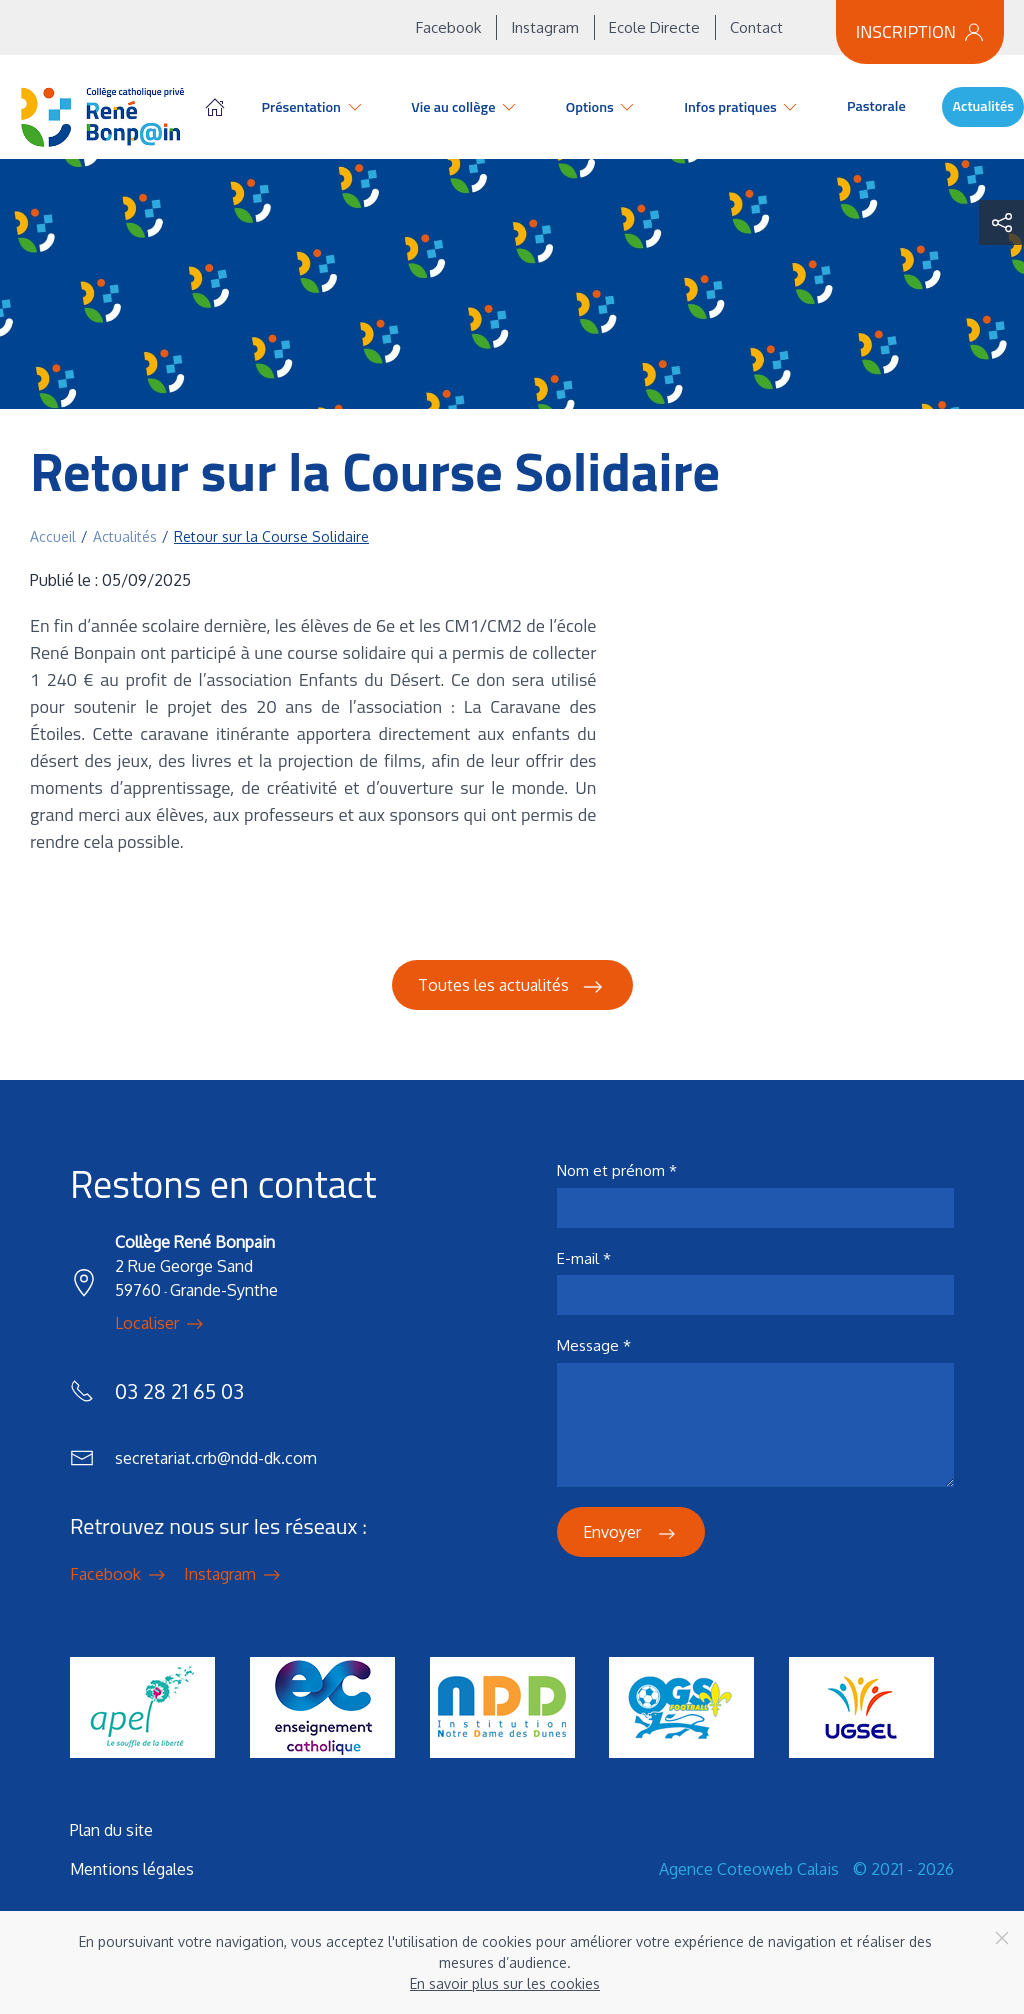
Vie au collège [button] (465, 107)
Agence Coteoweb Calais (749, 1869)
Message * (594, 1345)
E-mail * (584, 1258)
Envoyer (631, 1534)
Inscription (920, 31)
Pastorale (876, 106)
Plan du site (111, 1830)
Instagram (545, 27)
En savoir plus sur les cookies (505, 1983)
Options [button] (602, 107)
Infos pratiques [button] (742, 107)
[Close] (1002, 1938)
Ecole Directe (654, 27)
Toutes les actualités (512, 987)
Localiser (161, 1324)
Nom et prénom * (617, 1170)
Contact (756, 27)
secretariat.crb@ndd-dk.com (216, 1458)
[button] (1001, 222)
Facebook (448, 27)
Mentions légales (132, 1869)
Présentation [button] (313, 107)
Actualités (983, 106)
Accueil (215, 107)
